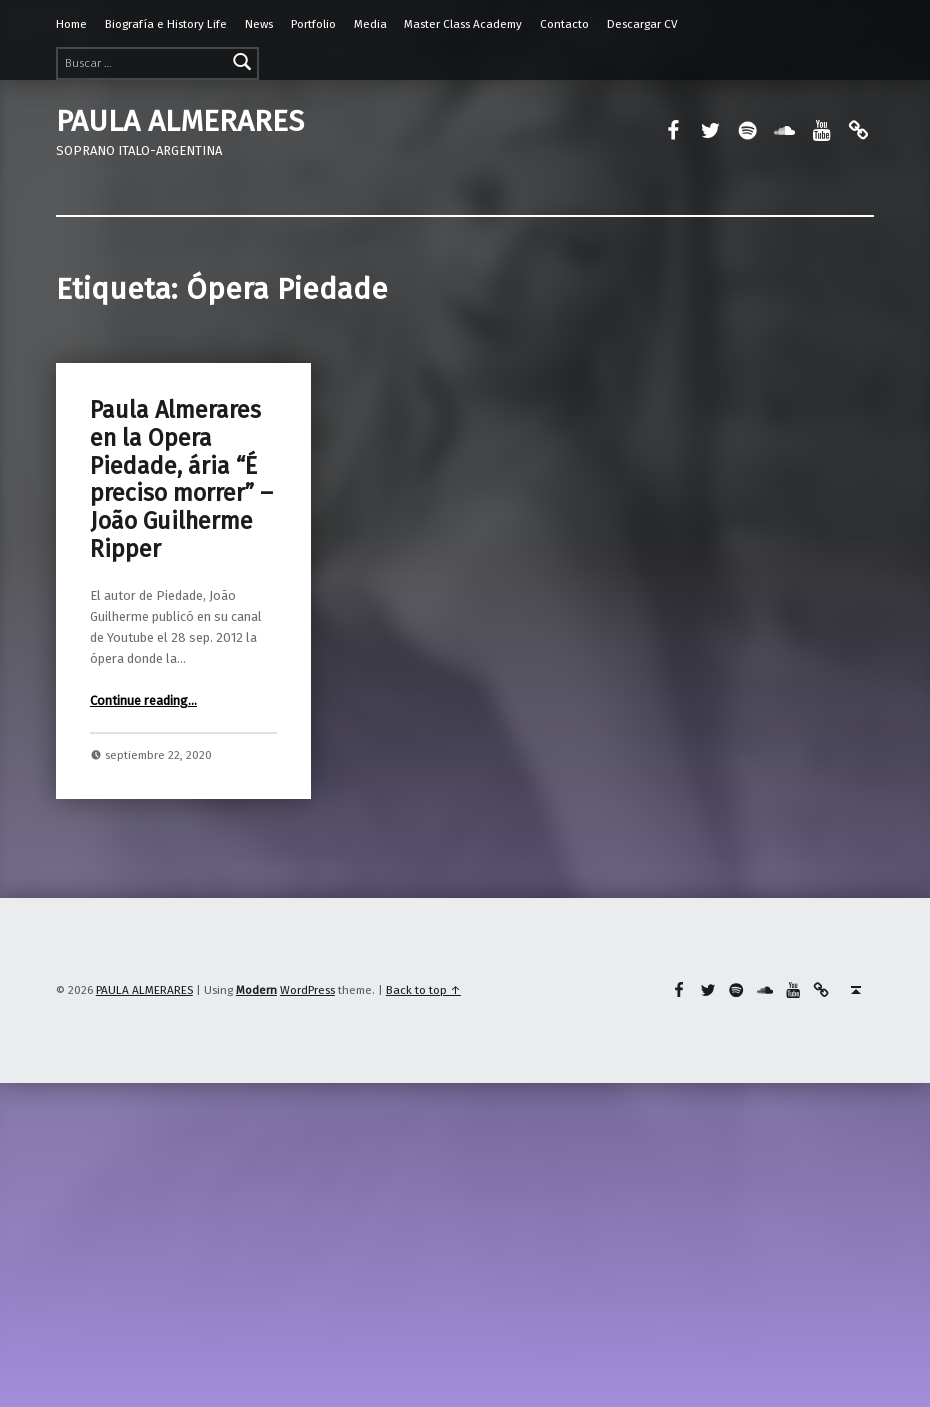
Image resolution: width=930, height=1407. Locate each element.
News (259, 24)
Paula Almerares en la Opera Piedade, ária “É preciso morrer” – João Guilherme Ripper (181, 479)
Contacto (564, 24)
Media (370, 24)
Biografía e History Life (166, 24)
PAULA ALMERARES (180, 121)
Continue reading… (143, 700)
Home (71, 24)
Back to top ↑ (423, 990)
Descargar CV (642, 24)
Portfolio (313, 24)
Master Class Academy (463, 24)
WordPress (307, 990)
